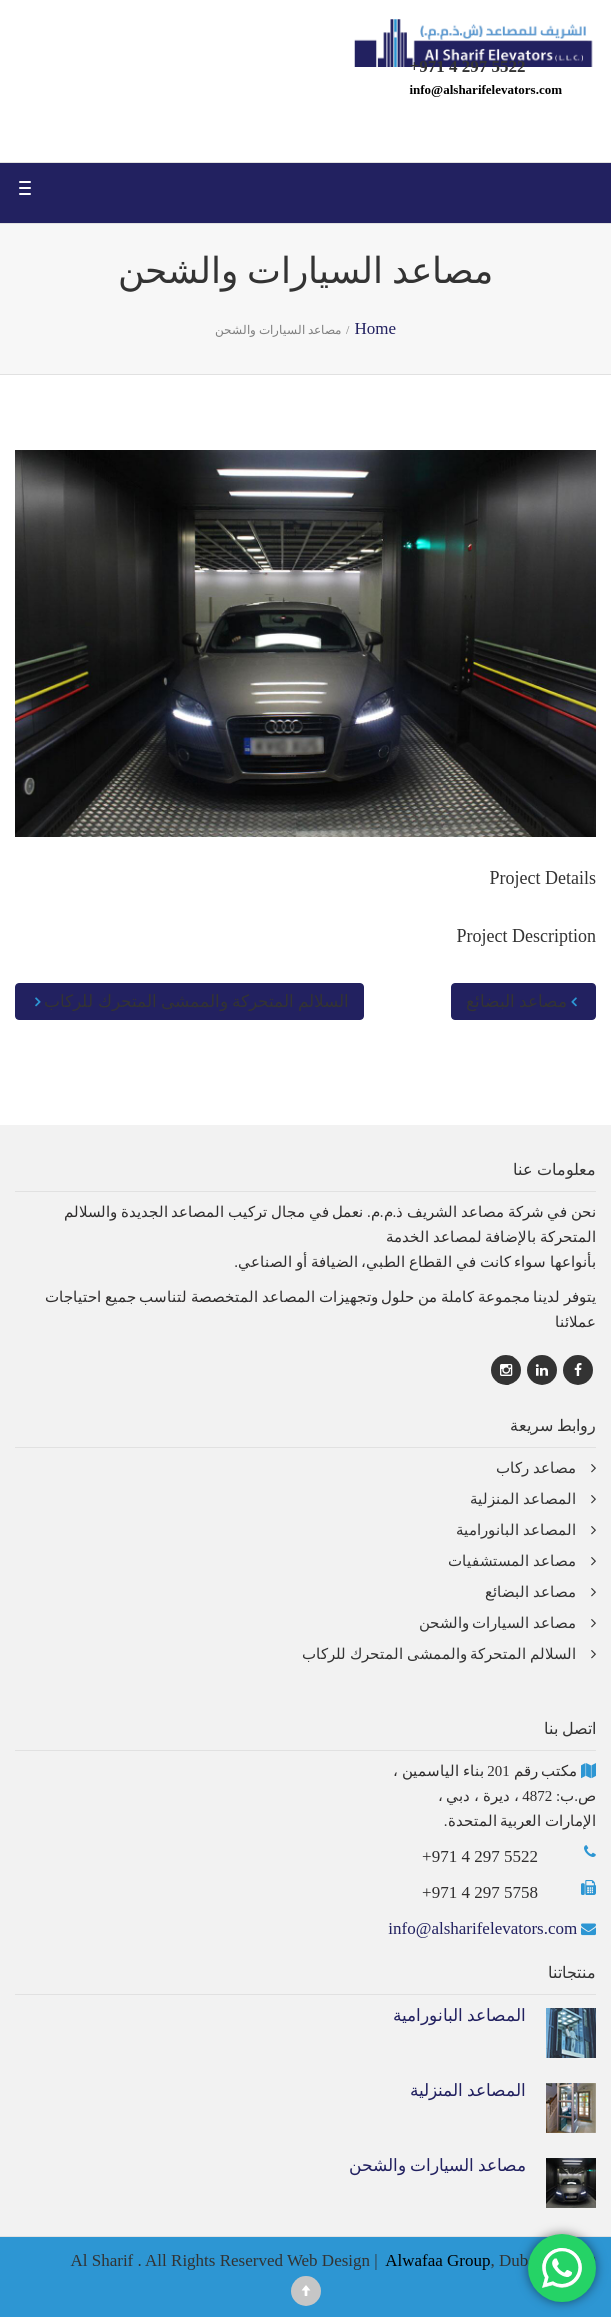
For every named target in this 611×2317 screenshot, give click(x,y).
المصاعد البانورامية (516, 1530)
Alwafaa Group (437, 2260)
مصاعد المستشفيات (512, 1561)
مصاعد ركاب (536, 1468)
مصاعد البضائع (524, 1001)
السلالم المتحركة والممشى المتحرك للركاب (189, 1001)
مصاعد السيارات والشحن (498, 1623)
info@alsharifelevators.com (485, 89)
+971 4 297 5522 (480, 1856)
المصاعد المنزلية (523, 1499)
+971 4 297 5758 (480, 1892)
